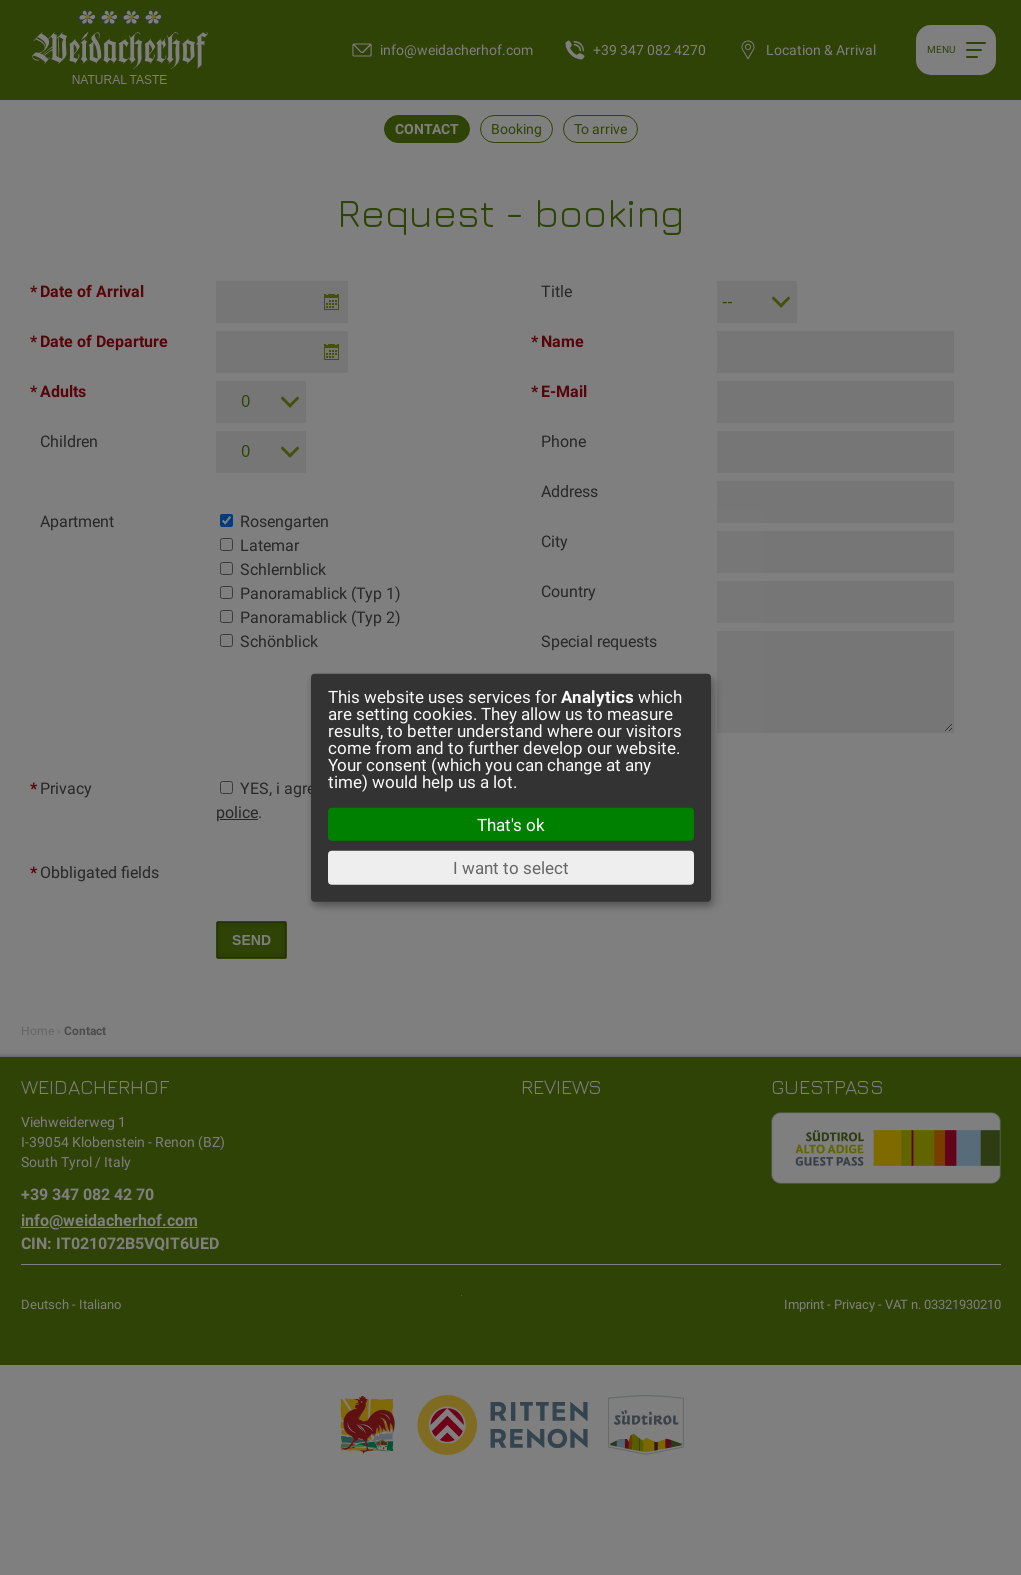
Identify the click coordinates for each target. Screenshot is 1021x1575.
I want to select (511, 868)
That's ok (511, 824)
